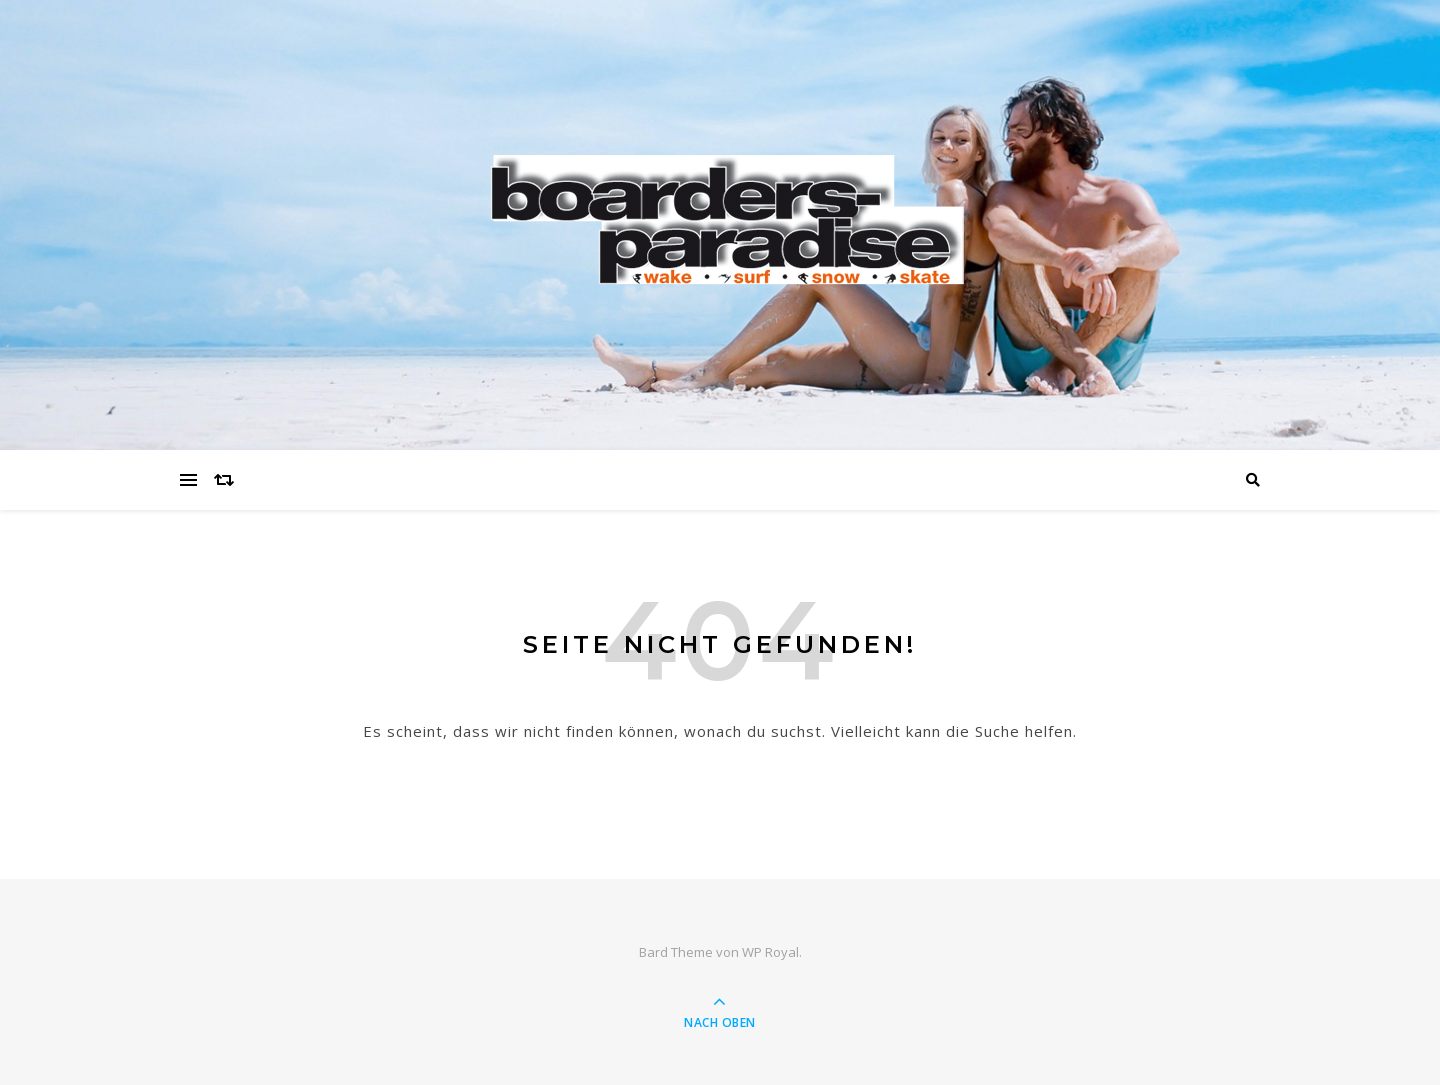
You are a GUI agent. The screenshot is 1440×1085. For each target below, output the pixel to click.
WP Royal (770, 952)
